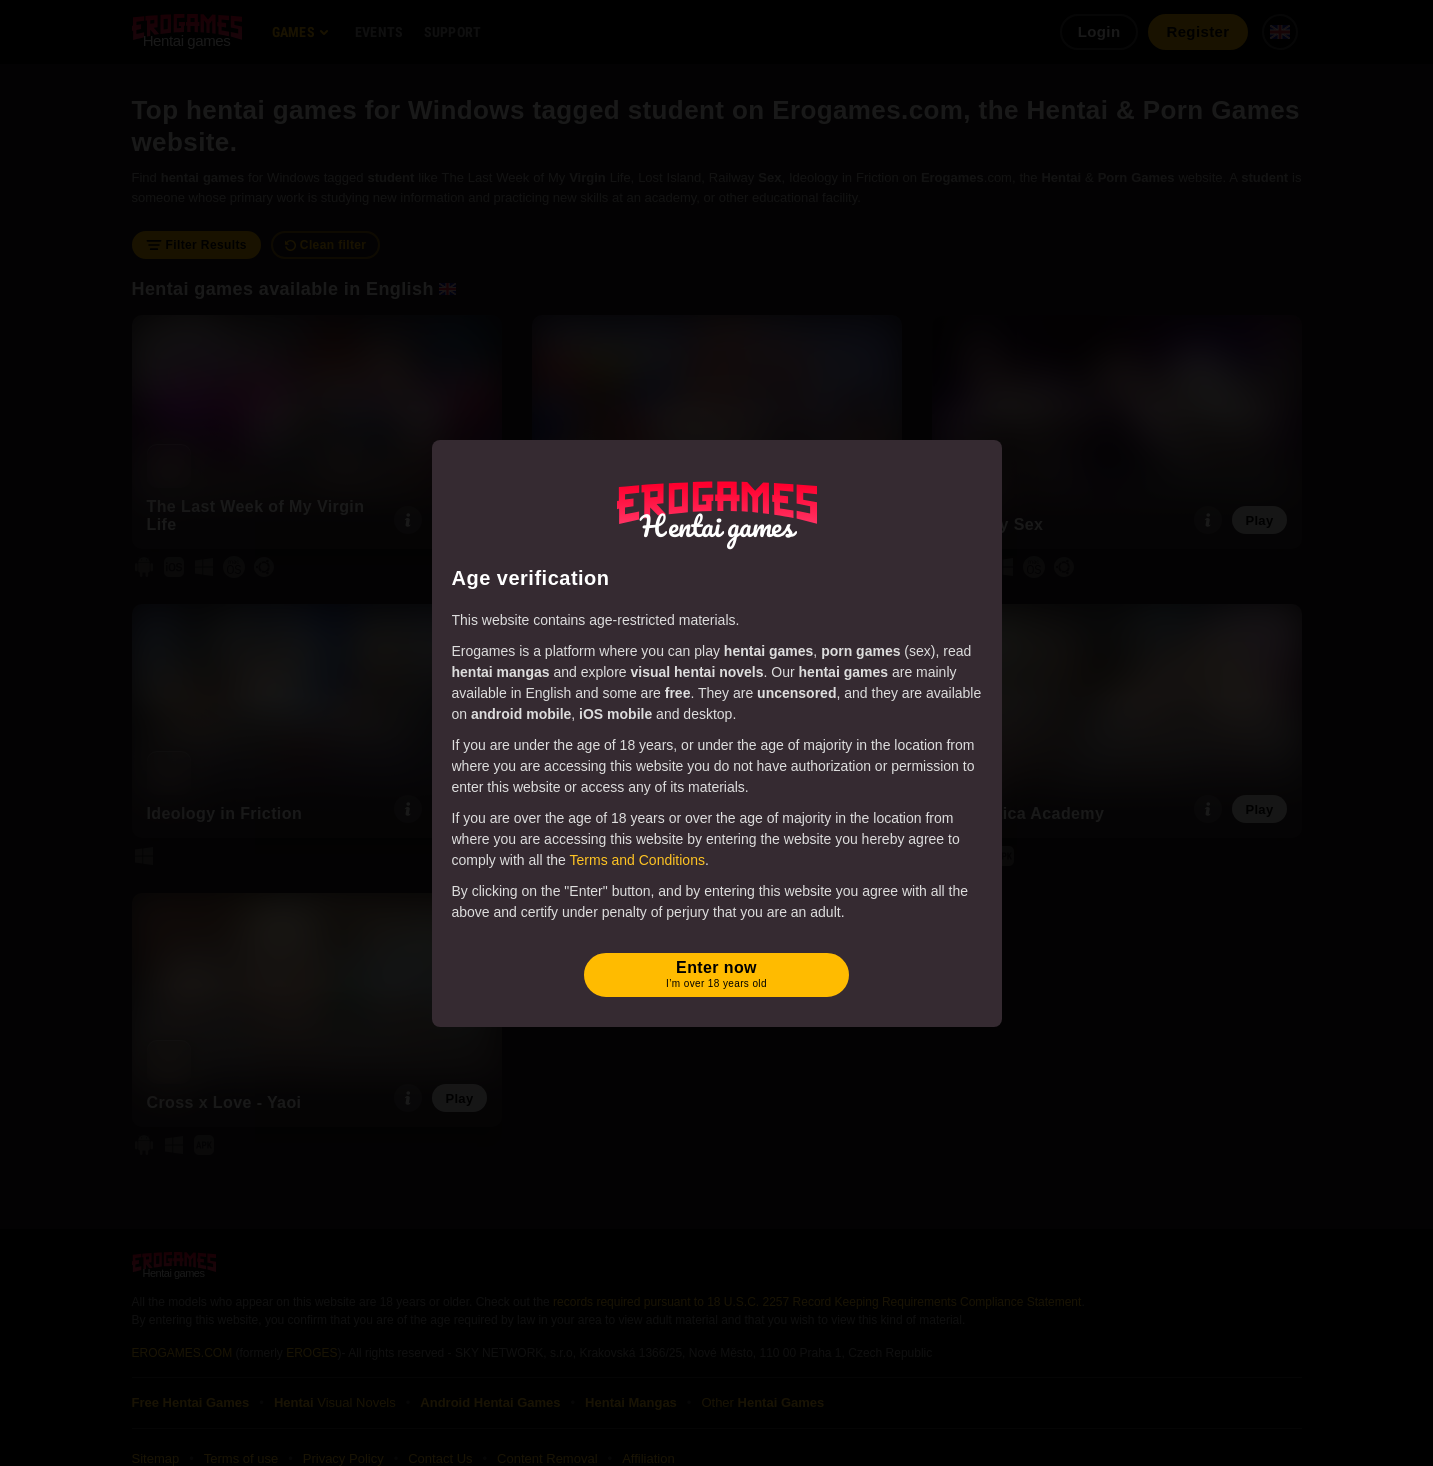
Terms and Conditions (637, 860)
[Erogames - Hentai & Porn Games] (717, 511)
